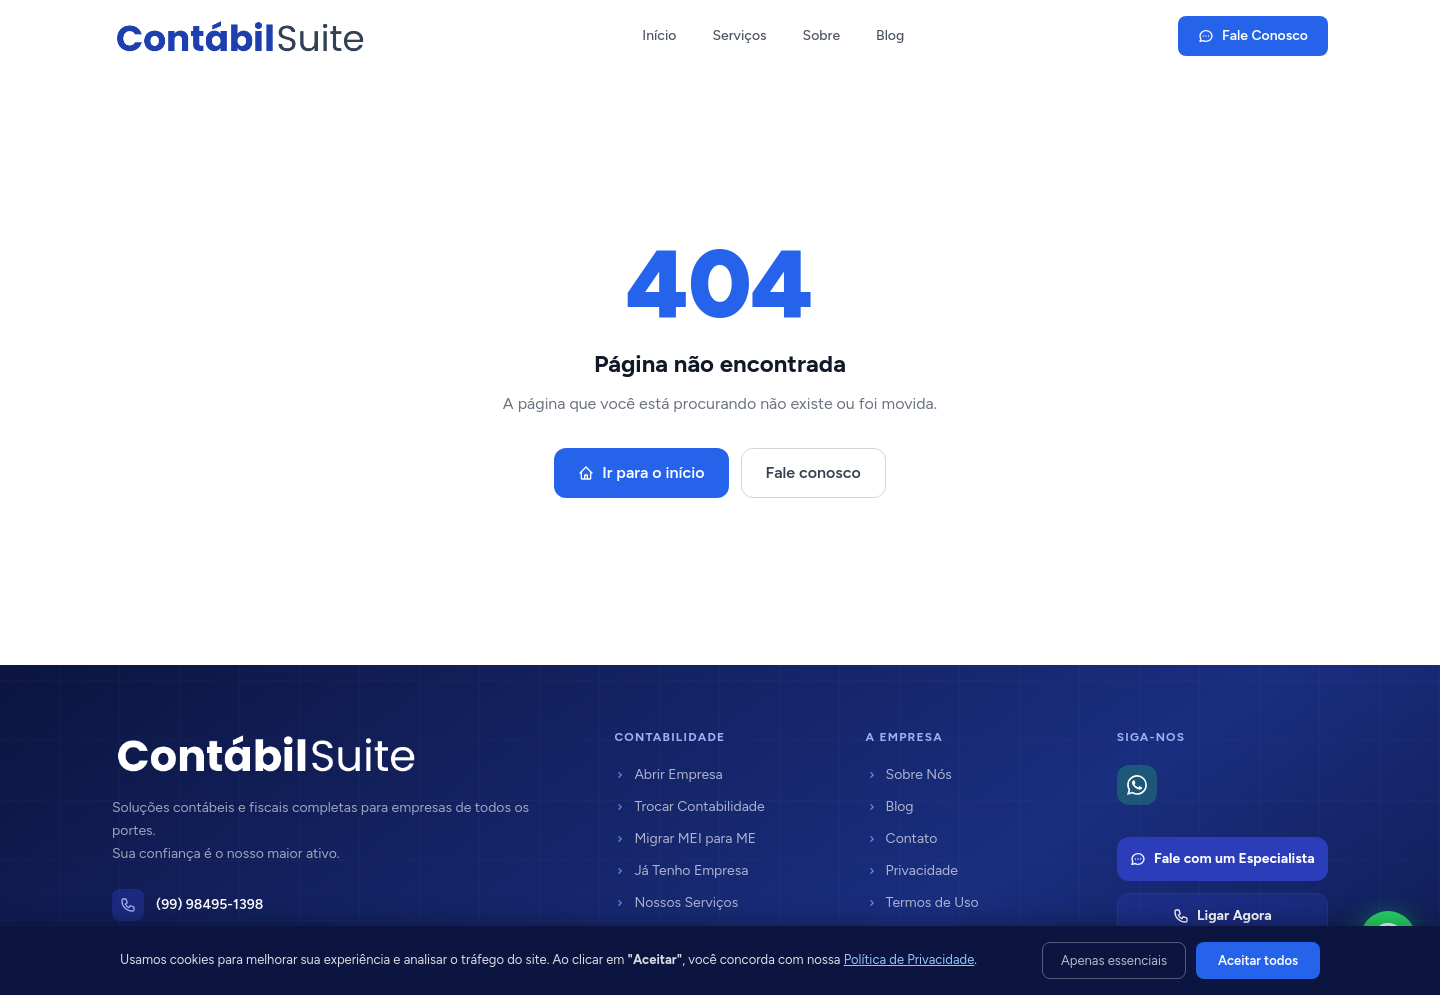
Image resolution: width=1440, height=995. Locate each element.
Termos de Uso (922, 902)
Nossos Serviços (676, 902)
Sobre (822, 35)
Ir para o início (641, 472)
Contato (902, 838)
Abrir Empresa (668, 774)
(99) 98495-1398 (209, 904)
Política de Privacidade (909, 959)
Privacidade (912, 870)
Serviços (739, 35)
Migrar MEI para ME (685, 838)
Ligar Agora (1222, 915)
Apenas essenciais (1114, 960)
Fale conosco (813, 472)
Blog (890, 35)
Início (659, 35)
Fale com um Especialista (1222, 858)
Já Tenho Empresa (681, 870)
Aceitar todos (1258, 960)
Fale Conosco (1253, 35)
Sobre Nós (909, 774)
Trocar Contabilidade (689, 806)
